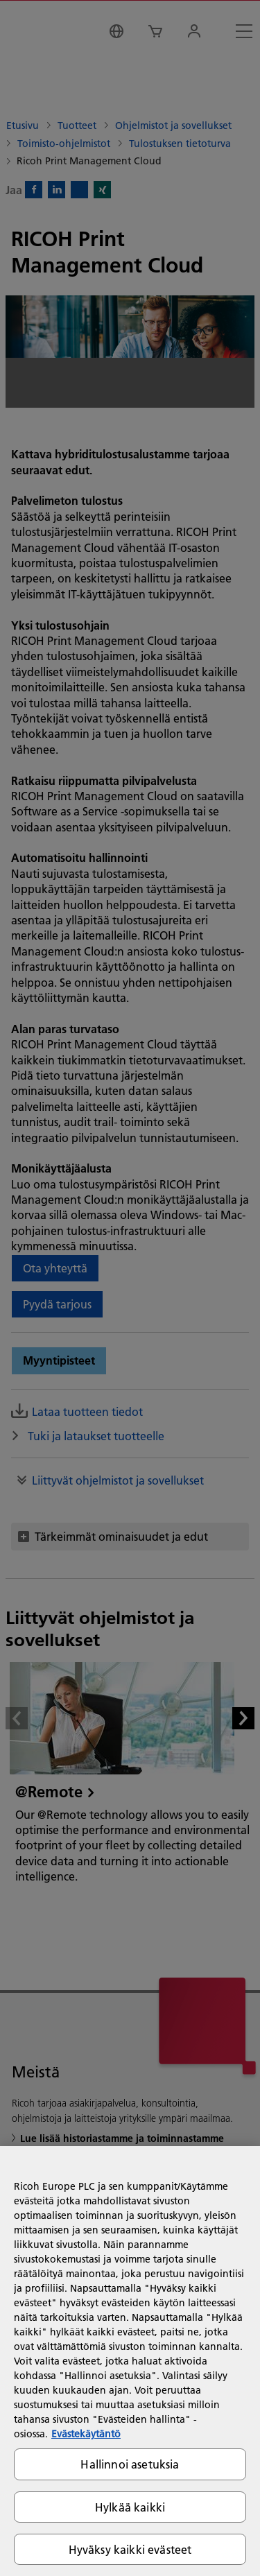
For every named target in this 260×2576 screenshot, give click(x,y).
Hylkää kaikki (130, 2507)
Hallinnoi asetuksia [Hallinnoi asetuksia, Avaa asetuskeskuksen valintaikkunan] (129, 2464)
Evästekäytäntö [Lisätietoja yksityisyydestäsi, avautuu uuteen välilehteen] (86, 2434)
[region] (130, 2361)
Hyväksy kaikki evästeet (130, 2549)
